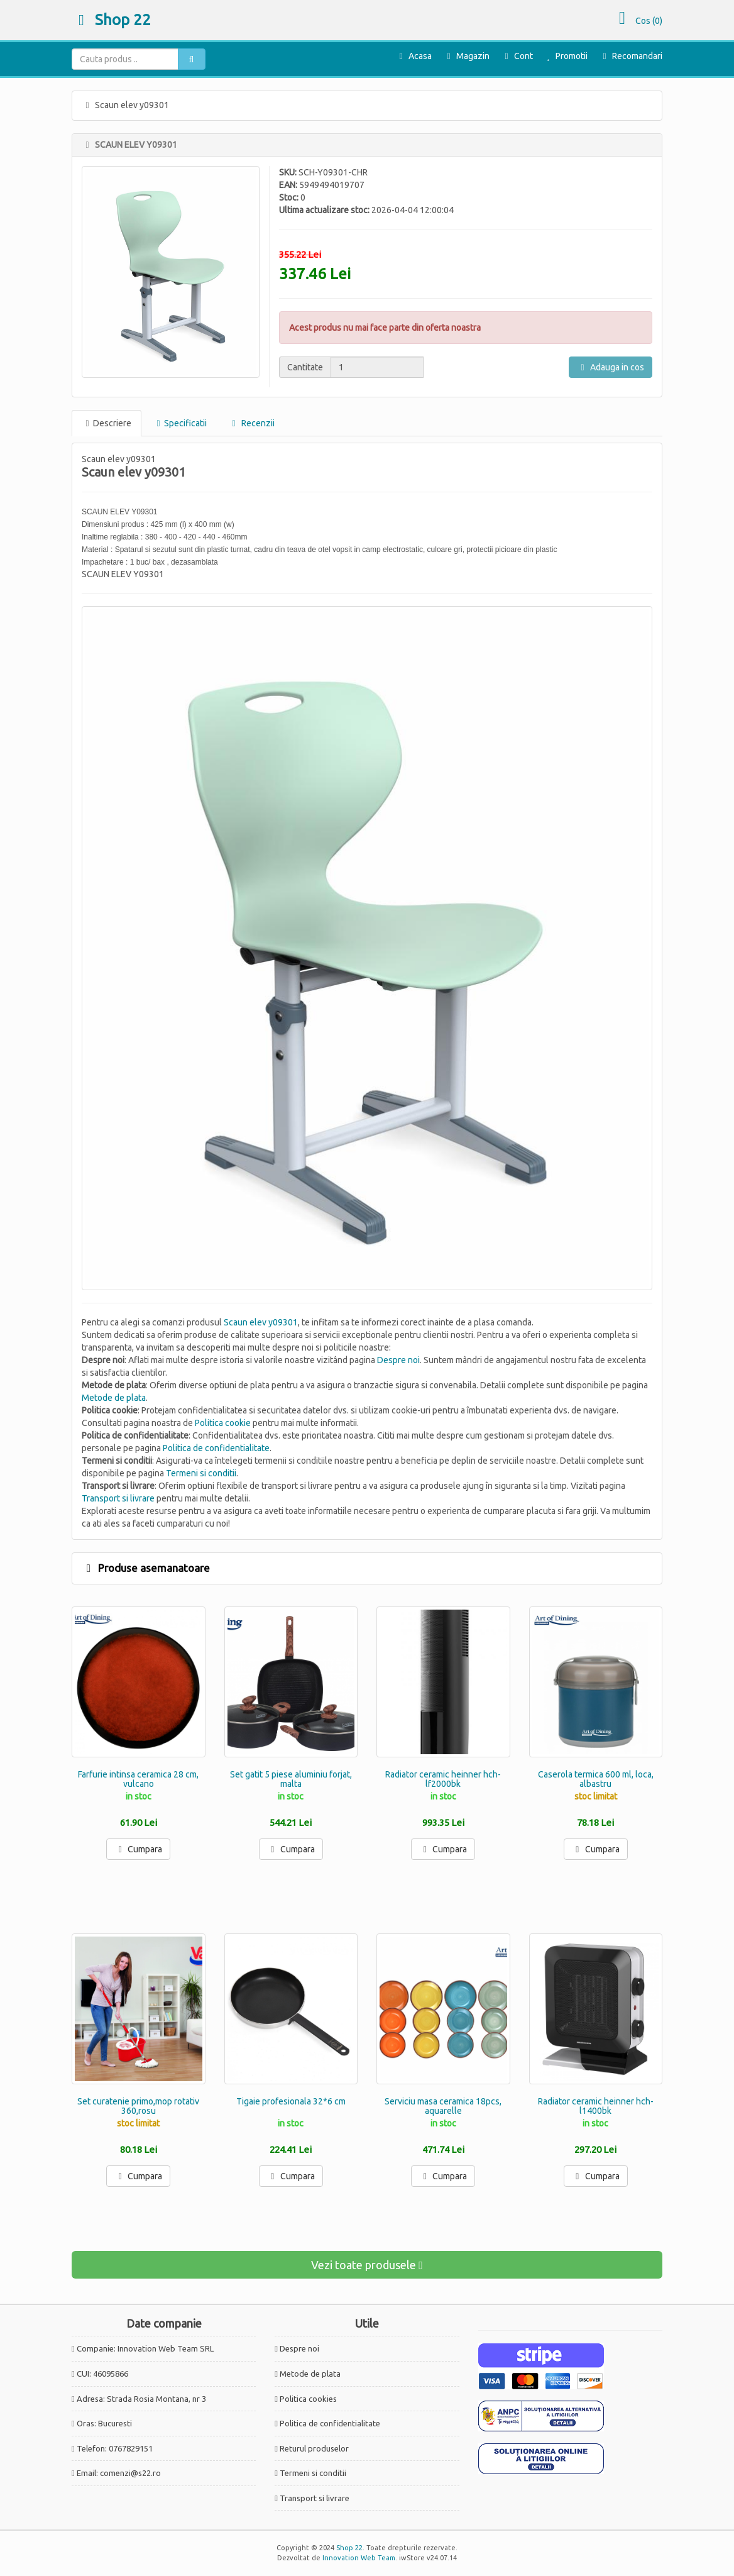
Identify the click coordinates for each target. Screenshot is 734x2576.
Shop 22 (111, 19)
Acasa (413, 56)
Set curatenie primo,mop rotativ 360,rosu (138, 2106)
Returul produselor (314, 2448)
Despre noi (398, 1360)
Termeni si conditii (201, 1473)
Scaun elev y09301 (261, 1322)
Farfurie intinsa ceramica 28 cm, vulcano (138, 1779)
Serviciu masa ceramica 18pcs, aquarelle (443, 2106)
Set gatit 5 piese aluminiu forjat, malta (291, 1779)
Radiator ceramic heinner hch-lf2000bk (443, 1779)
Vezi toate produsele (367, 2264)
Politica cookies (308, 2398)
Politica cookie (223, 1423)
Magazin (466, 56)
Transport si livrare (118, 1498)
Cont (517, 56)
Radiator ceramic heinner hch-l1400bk (596, 2106)
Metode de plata (114, 1398)
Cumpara (138, 1849)
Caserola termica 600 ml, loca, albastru (596, 1779)
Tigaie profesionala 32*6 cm (291, 2101)
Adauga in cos (610, 367)
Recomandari (630, 56)
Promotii (565, 56)
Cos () (636, 21)
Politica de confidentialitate (216, 1448)
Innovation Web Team (358, 2558)
